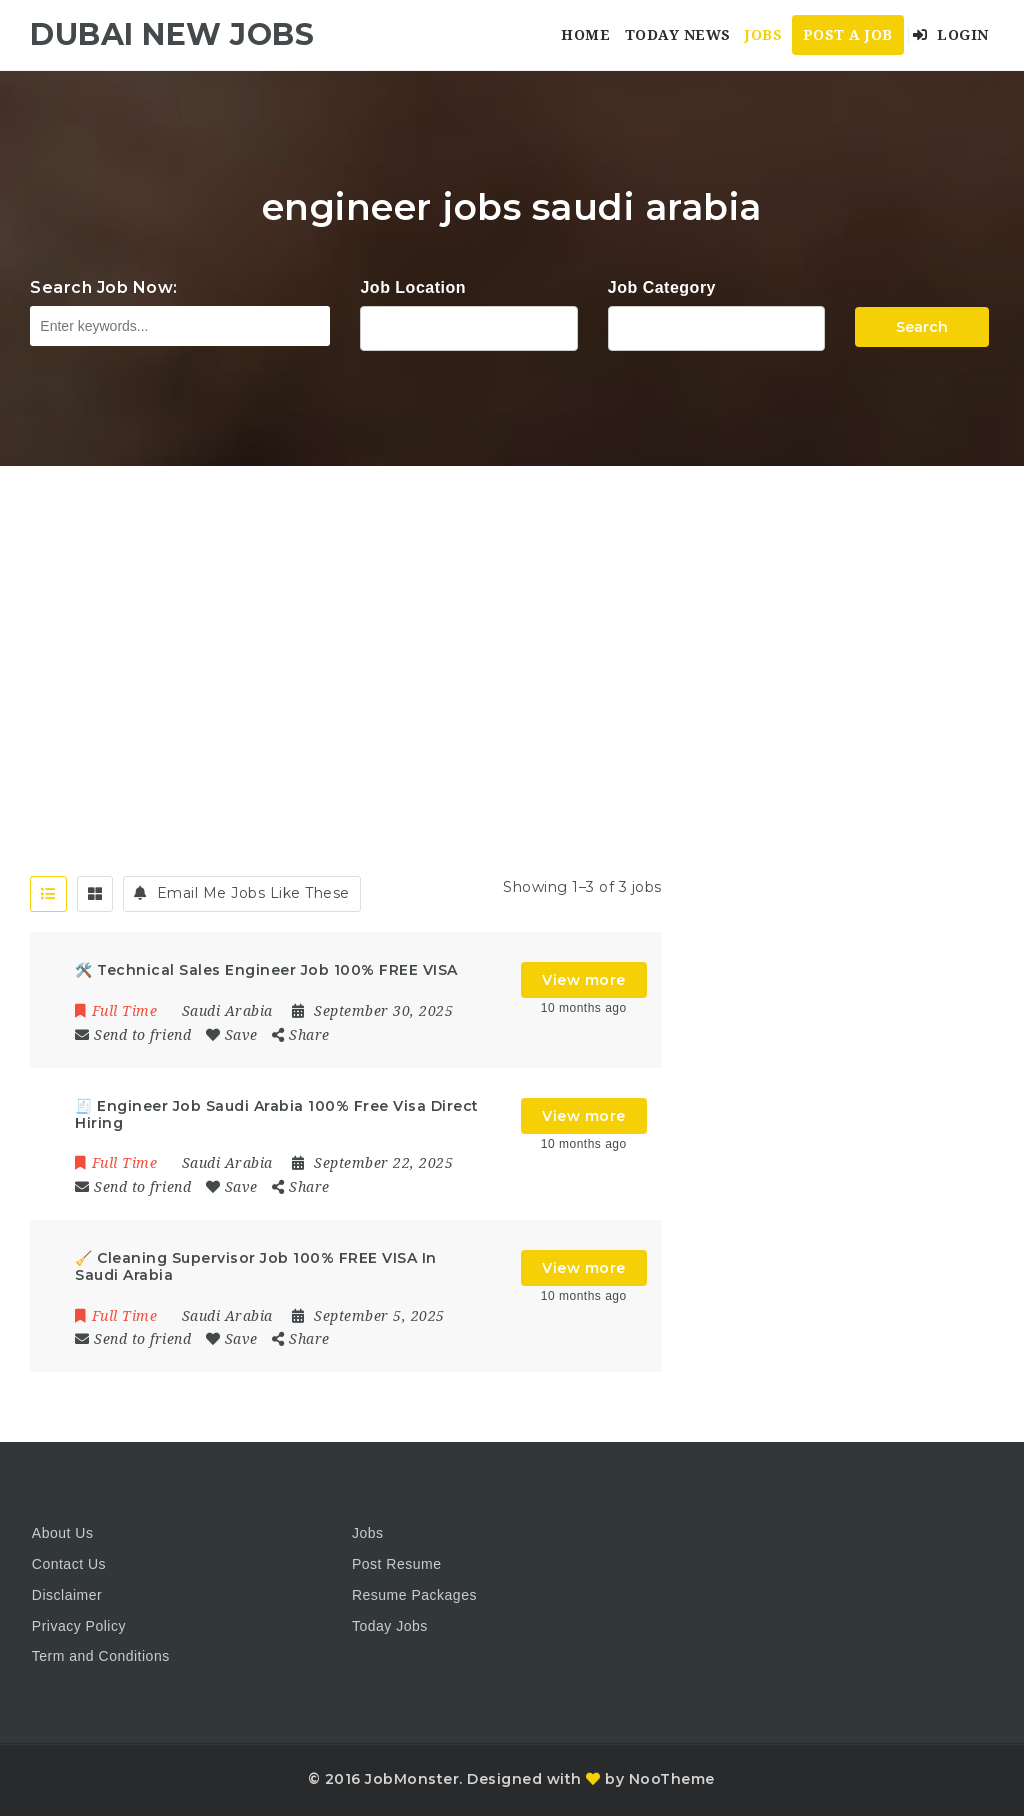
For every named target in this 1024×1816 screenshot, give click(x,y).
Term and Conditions (101, 1656)
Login (951, 35)
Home (585, 35)
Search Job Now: (104, 287)
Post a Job (848, 35)
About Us (63, 1533)
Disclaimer (67, 1595)
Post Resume (397, 1564)
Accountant (716, 326)
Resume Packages (414, 1595)
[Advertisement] (512, 616)
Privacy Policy (79, 1626)
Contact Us (69, 1564)
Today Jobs (390, 1626)
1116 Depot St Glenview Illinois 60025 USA (468, 326)
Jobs (763, 35)
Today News (678, 35)
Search (922, 327)
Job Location (413, 287)
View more (584, 980)
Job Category (662, 287)
